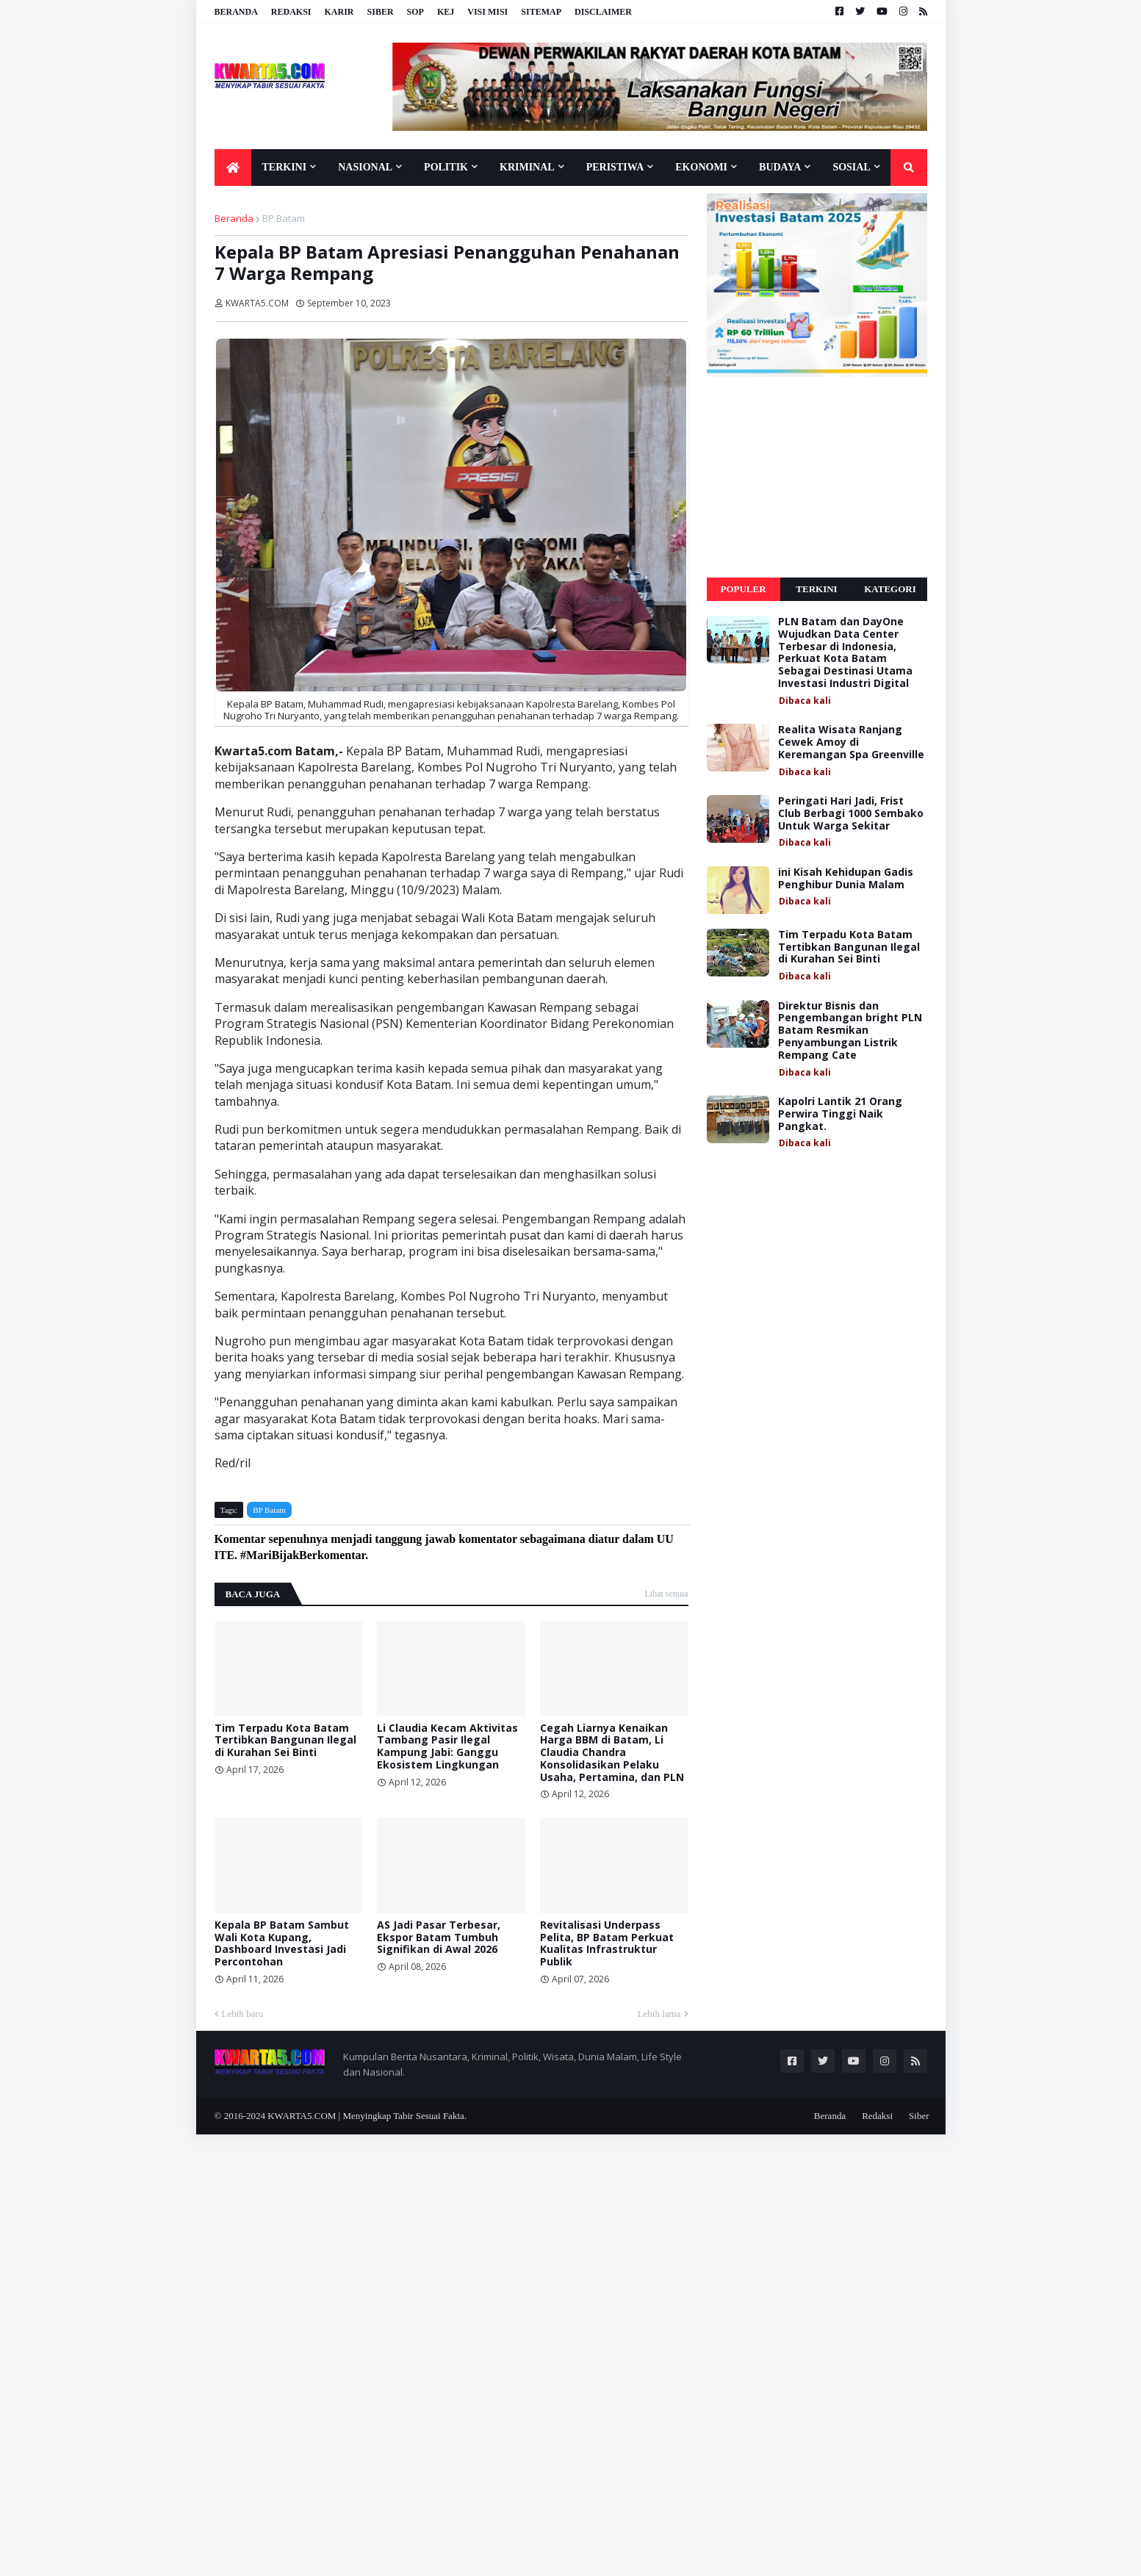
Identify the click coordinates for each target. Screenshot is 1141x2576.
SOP (415, 12)
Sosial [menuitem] (851, 167)
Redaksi (291, 12)
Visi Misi (487, 12)
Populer (743, 588)
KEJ (445, 12)
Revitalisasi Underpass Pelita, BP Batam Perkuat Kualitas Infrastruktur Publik (607, 1943)
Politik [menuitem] (446, 167)
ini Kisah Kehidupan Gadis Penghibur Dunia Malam (845, 878)
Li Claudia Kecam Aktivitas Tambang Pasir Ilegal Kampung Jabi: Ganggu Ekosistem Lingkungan (447, 1746)
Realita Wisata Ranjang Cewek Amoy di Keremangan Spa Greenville (851, 742)
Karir (339, 12)
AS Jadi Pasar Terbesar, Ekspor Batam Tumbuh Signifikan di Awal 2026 (438, 1937)
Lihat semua (666, 1594)
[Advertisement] (817, 477)
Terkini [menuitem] (284, 167)
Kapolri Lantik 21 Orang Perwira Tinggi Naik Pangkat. (840, 1113)
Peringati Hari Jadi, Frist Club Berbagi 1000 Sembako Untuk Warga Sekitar (851, 813)
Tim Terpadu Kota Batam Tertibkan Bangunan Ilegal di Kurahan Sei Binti (285, 1740)
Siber (380, 12)
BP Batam (283, 218)
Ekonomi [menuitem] (701, 167)
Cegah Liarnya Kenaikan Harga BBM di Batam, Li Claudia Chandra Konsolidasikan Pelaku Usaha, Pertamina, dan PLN (612, 1753)
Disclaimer (603, 12)
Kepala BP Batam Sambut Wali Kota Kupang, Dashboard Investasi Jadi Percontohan (282, 1943)
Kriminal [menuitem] (527, 167)
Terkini (816, 588)
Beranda (236, 12)
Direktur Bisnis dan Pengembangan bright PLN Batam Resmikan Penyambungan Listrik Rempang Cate (850, 1031)
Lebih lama (659, 2013)
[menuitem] (233, 167)
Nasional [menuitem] (365, 167)
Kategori (890, 588)
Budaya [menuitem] (780, 167)
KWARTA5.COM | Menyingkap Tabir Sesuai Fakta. (367, 2115)
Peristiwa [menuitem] (615, 167)
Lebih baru (243, 2013)
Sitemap (541, 12)
